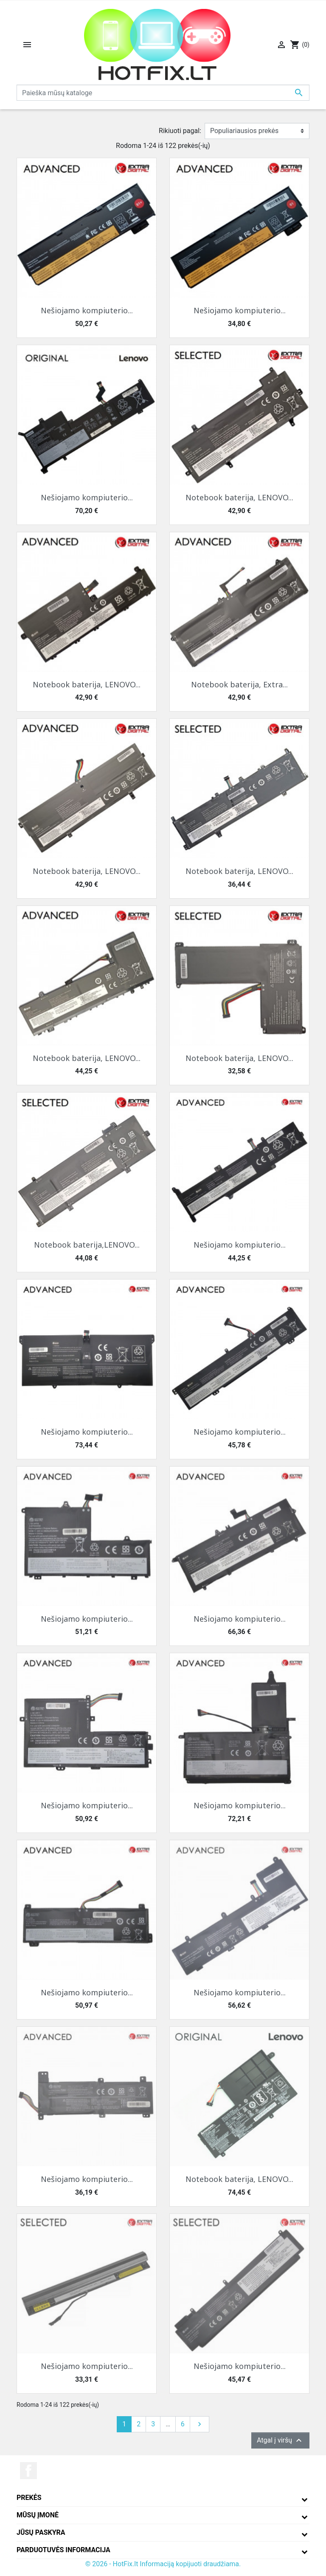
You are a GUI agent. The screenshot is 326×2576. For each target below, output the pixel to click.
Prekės (29, 2498)
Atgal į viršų (280, 2440)
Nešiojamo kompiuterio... (87, 310)
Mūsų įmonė (38, 2515)
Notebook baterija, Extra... (239, 684)
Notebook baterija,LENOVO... (87, 1245)
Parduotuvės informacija (63, 2550)
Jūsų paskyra (41, 2532)
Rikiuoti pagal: (180, 131)
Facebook (28, 2470)
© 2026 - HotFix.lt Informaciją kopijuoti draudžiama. (163, 2564)
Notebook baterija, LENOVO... (239, 497)
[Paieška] (163, 93)
